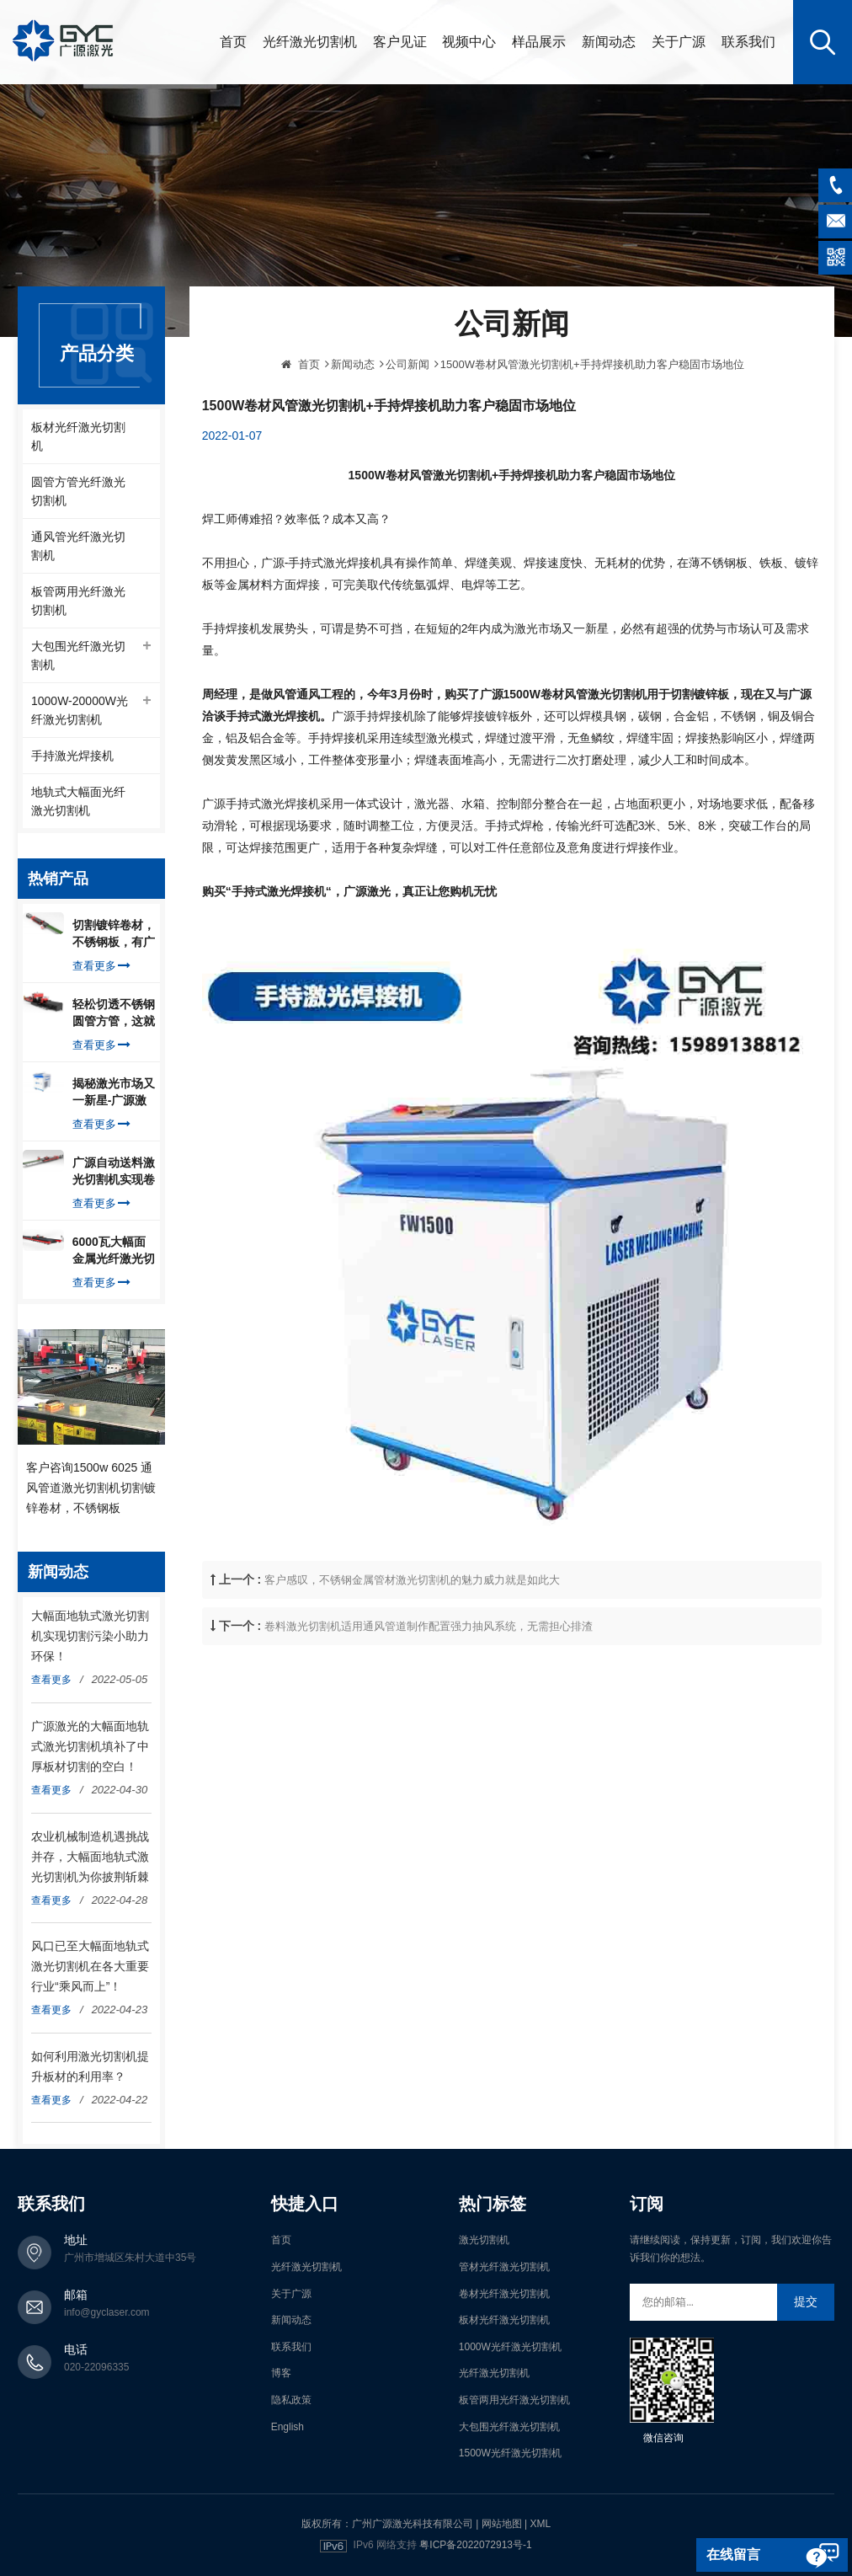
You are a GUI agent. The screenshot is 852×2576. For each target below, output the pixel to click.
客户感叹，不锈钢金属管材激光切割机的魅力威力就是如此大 (412, 1642)
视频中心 (469, 42)
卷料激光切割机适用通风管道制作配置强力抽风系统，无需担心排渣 (428, 1688)
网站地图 (502, 2524)
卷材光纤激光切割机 (504, 2294)
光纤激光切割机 (310, 42)
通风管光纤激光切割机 (78, 546)
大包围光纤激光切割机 (78, 655)
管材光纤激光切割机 (504, 2267)
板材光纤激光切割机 (78, 436)
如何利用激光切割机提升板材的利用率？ (90, 2066)
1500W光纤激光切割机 (510, 2453)
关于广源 (679, 42)
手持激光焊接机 (72, 755)
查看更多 (101, 966)
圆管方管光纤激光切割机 (78, 491)
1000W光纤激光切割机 (510, 2347)
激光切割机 (484, 2240)
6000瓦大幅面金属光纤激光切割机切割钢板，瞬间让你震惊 (113, 1251)
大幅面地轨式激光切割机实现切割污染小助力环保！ (90, 1636)
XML (540, 2524)
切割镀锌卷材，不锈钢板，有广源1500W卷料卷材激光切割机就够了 (113, 934)
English (287, 2427)
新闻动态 (609, 42)
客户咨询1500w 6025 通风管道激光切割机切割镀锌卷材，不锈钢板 (91, 1488)
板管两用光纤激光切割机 (78, 601)
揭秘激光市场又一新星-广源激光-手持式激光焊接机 (113, 1093)
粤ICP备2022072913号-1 (475, 2545)
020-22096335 (96, 2367)
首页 (233, 42)
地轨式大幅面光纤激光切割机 (78, 801)
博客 (281, 2373)
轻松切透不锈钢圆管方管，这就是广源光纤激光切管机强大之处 (113, 1013)
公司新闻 (407, 426)
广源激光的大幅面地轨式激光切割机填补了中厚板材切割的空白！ (90, 1746)
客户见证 (400, 42)
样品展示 (539, 42)
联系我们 (748, 42)
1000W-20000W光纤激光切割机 (79, 710)
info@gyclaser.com (107, 2312)
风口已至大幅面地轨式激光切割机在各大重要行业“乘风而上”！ (90, 1966)
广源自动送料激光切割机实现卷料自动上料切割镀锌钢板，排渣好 (113, 1172)
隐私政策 (291, 2400)
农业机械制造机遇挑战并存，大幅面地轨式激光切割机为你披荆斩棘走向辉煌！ (90, 1858)
